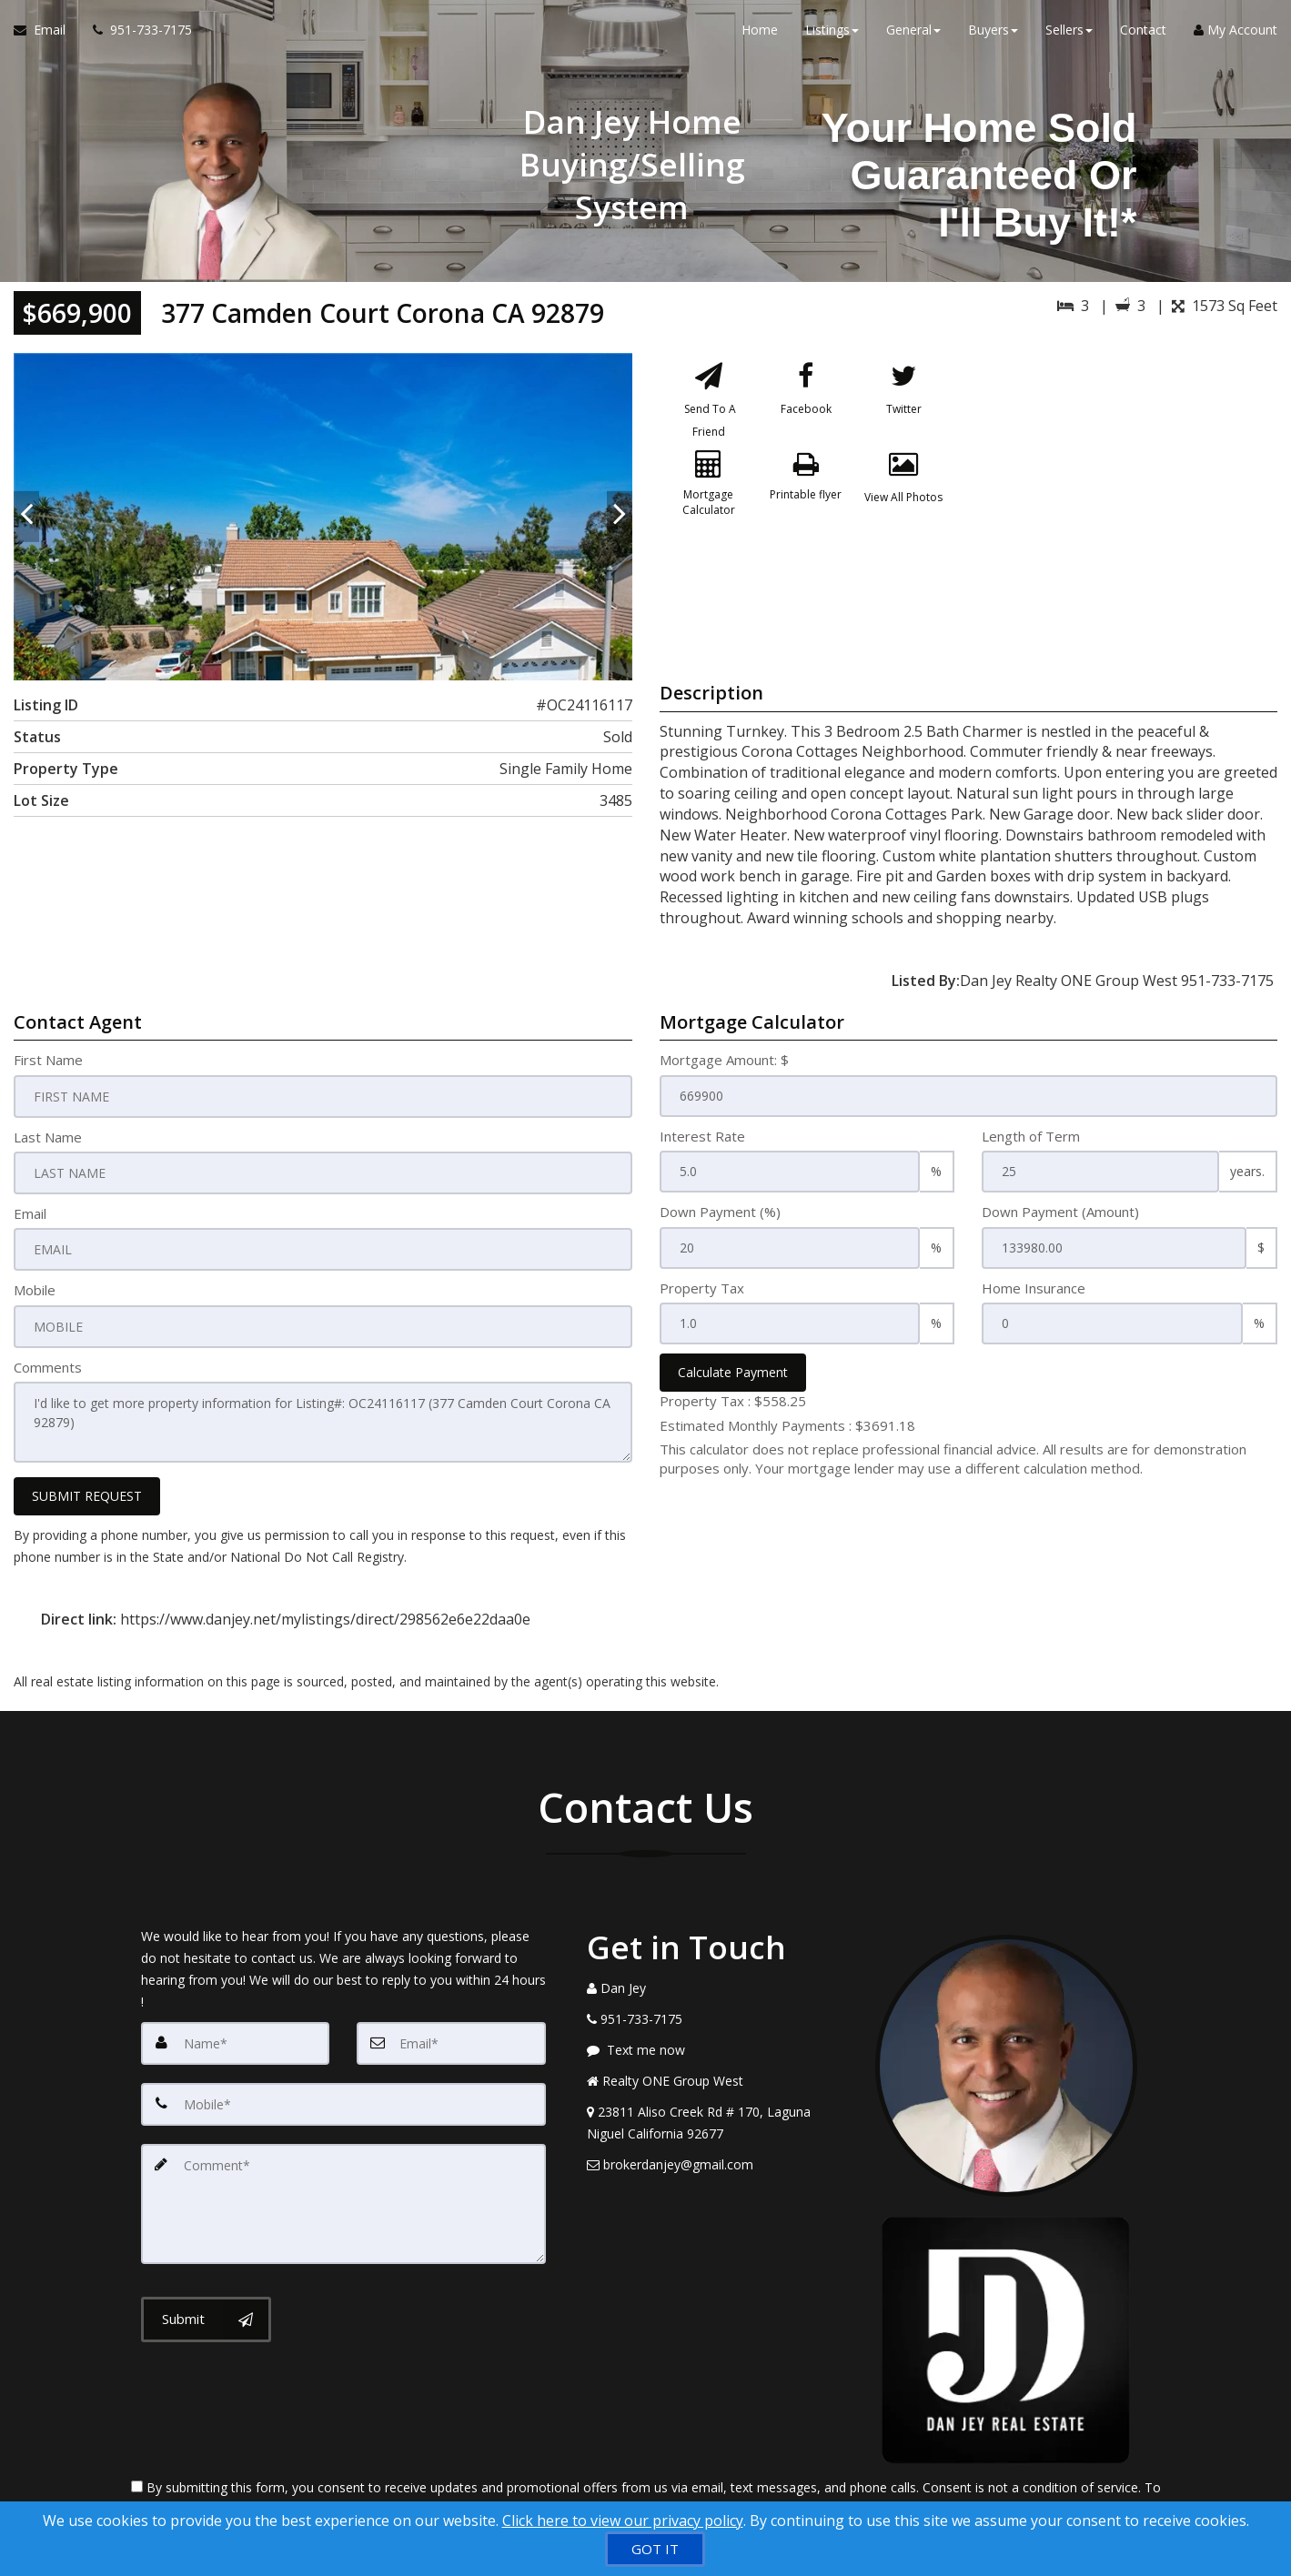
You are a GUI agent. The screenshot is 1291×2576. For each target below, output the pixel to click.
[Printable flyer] (806, 502)
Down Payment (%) (720, 1211)
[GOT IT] (655, 2549)
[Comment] (343, 2193)
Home (759, 36)
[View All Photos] (903, 502)
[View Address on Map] (718, 2116)
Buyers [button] (993, 36)
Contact (1143, 36)
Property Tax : (733, 1401)
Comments (48, 1363)
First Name (48, 1060)
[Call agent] (135, 36)
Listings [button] (832, 36)
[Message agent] (718, 2044)
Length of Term (1031, 1136)
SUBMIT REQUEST (87, 1489)
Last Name (48, 1136)
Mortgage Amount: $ (724, 1060)
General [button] (913, 36)
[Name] (235, 2037)
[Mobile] (343, 2097)
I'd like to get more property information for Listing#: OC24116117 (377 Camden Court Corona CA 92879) (323, 1418)
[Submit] (206, 2306)
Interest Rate (702, 1136)
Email (30, 1211)
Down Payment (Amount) (1060, 1211)
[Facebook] (806, 403)
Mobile (34, 1288)
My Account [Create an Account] (1235, 36)
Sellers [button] (1069, 36)
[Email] (451, 2037)
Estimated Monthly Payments (787, 1425)
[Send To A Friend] (709, 403)
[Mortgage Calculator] (709, 502)
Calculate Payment (733, 1372)
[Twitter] (903, 403)
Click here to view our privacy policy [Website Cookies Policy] (622, 2521)
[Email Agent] (46, 36)
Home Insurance (1033, 1288)
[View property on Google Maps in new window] (1128, 489)
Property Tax (702, 1288)
